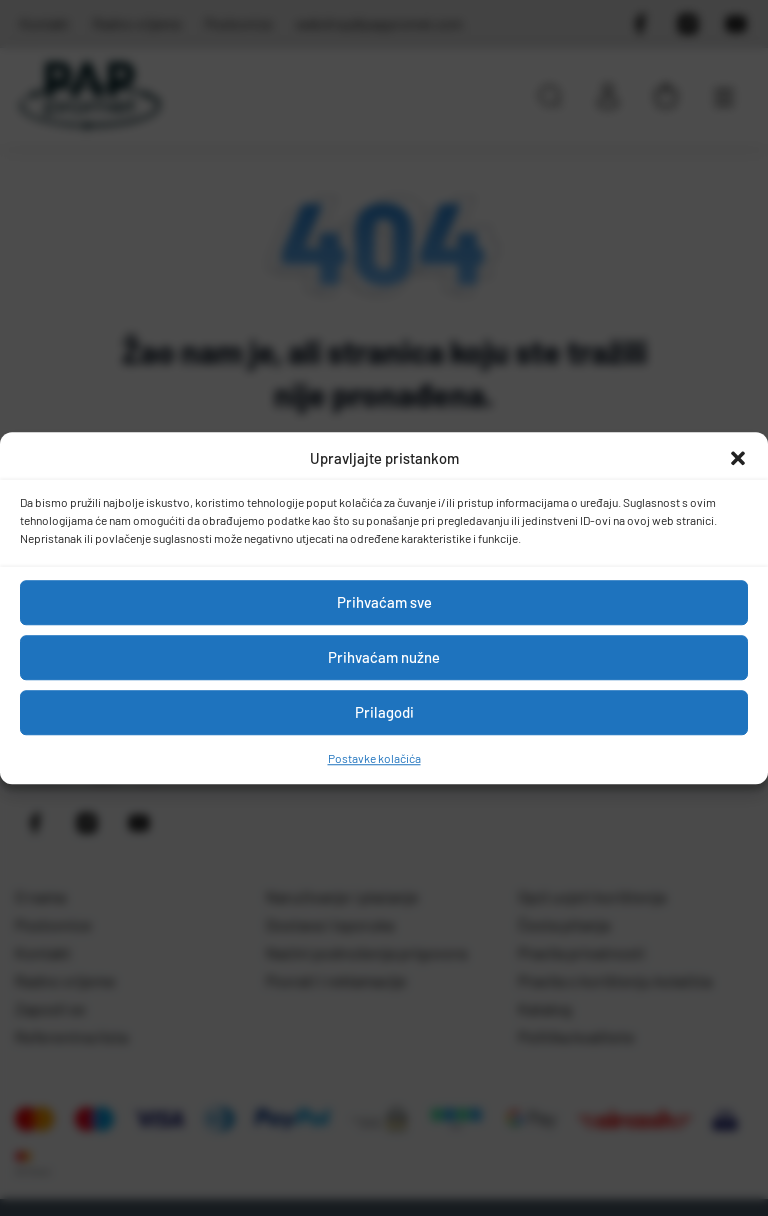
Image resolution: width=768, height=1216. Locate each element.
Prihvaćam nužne (384, 657)
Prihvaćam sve (384, 602)
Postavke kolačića (374, 758)
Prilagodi (384, 712)
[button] (738, 459)
